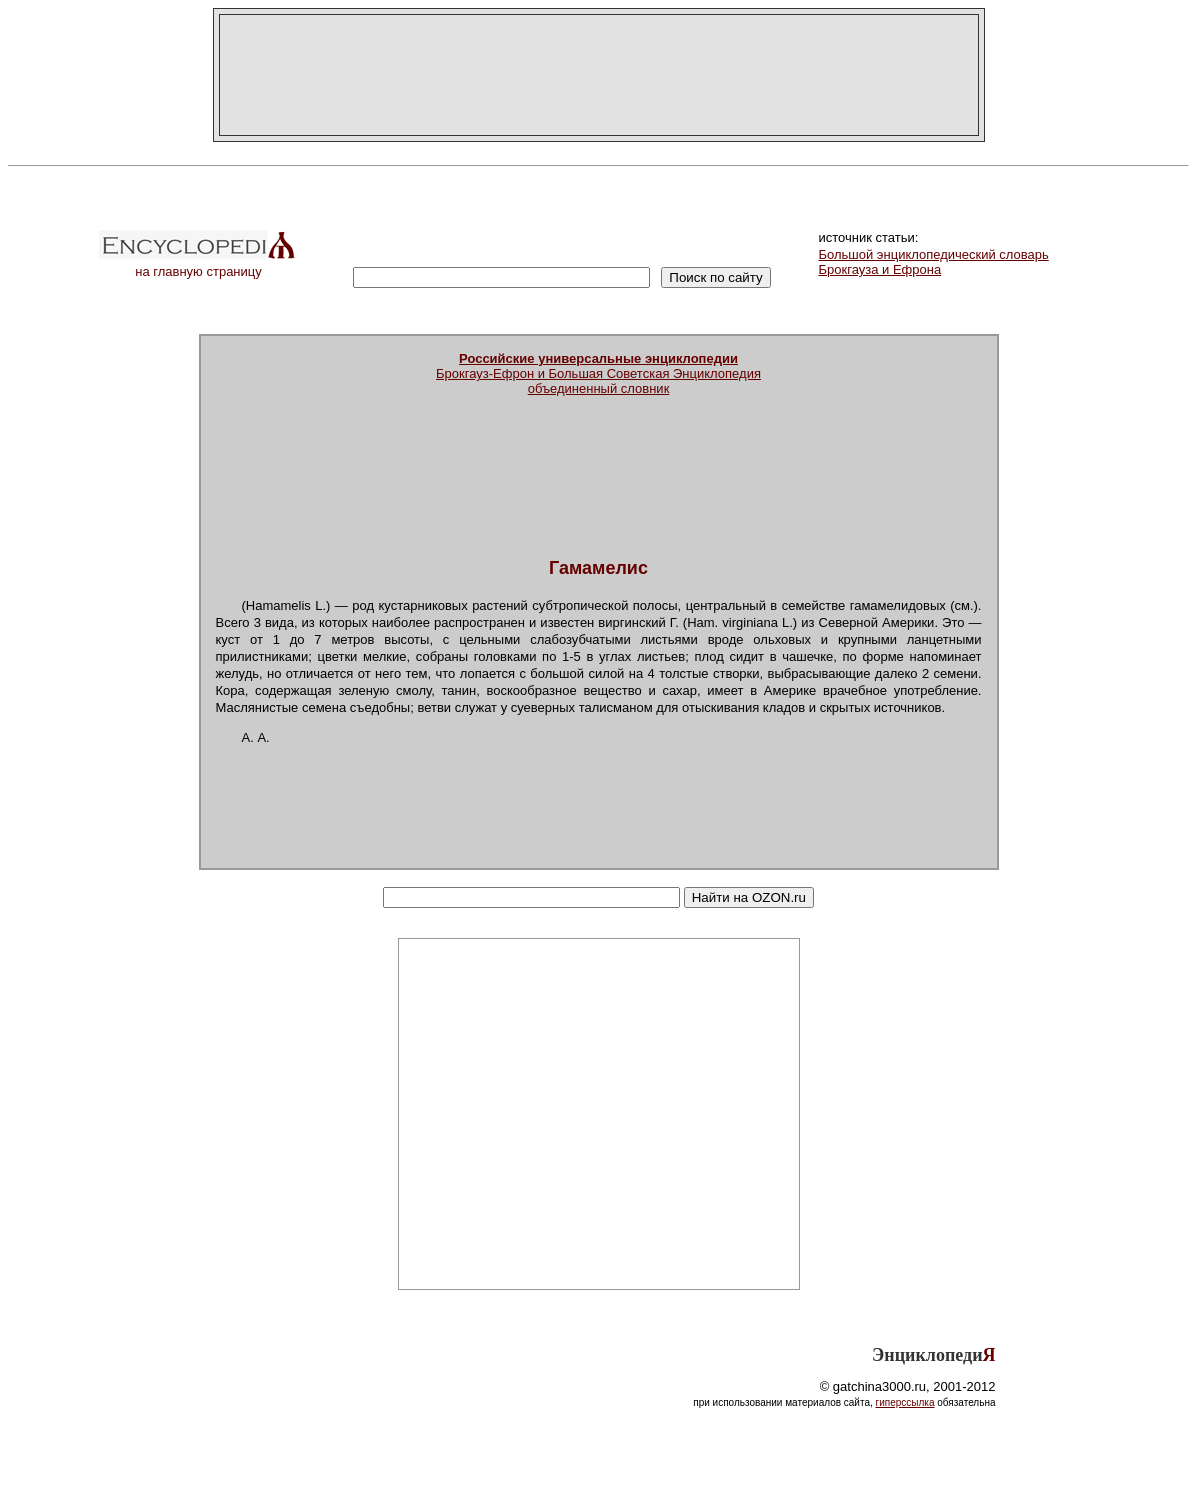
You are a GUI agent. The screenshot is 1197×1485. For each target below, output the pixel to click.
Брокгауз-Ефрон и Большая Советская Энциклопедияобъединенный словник (598, 373)
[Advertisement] (599, 75)
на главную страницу (199, 265)
